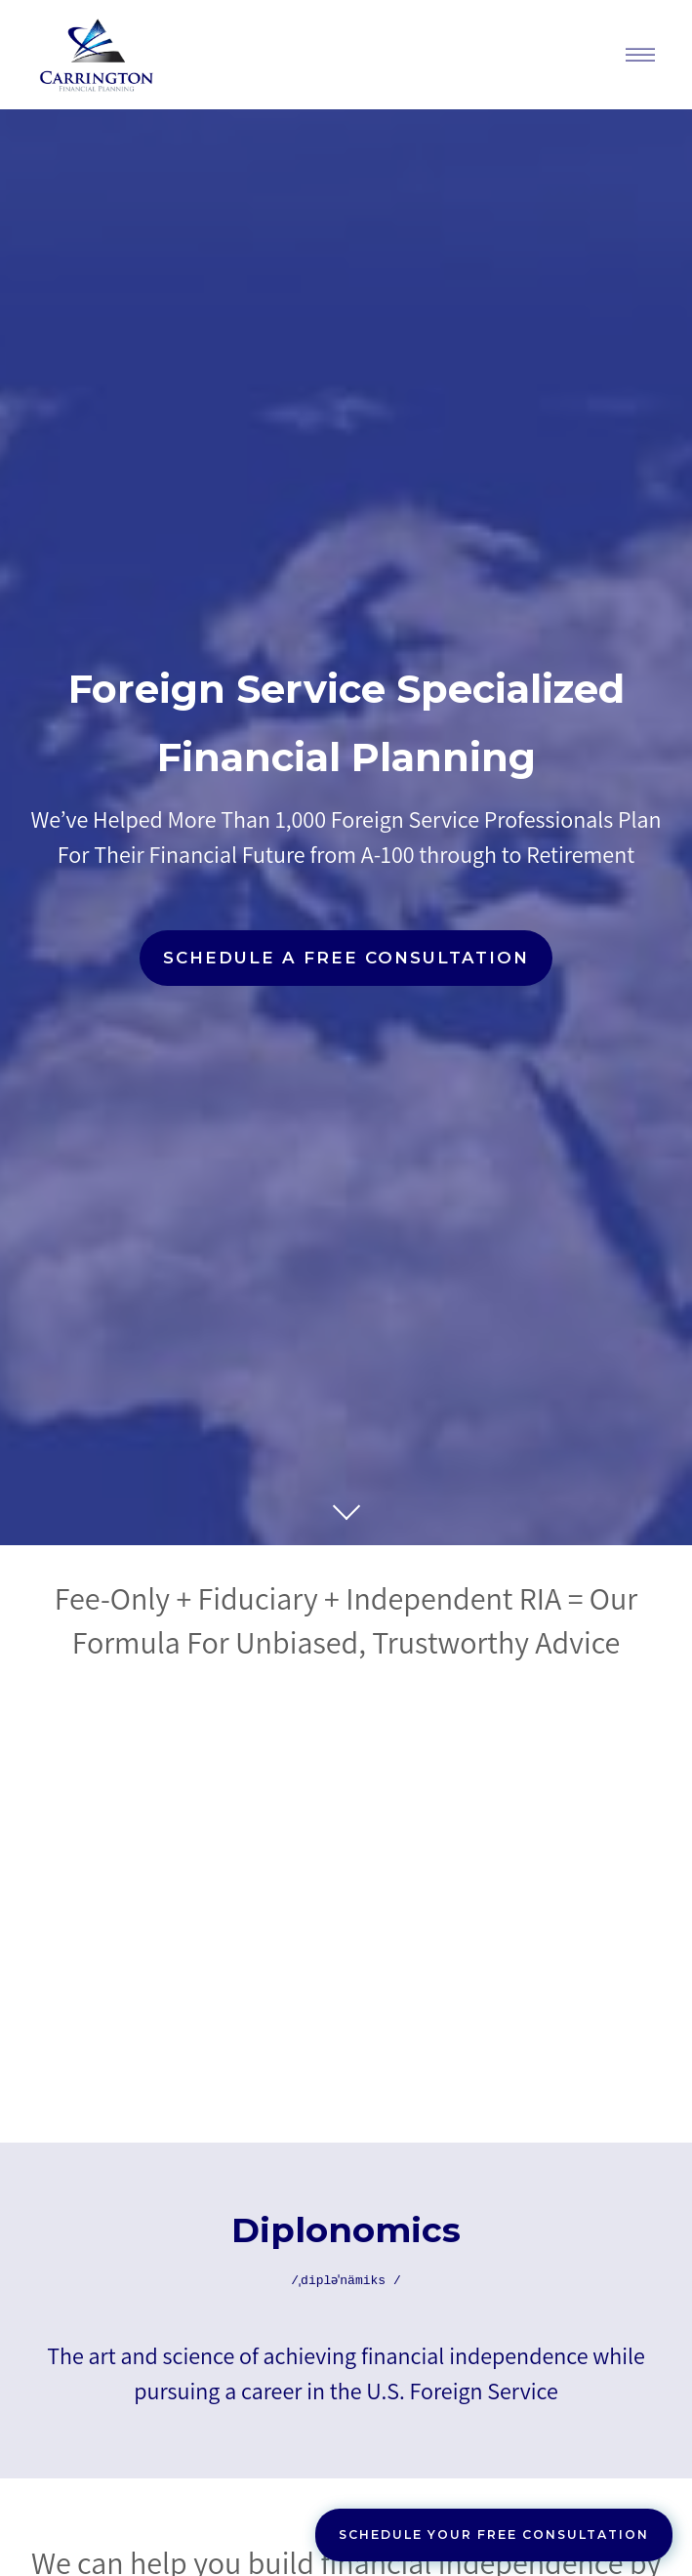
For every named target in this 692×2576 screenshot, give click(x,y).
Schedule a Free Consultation (346, 957)
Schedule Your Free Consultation (494, 2534)
